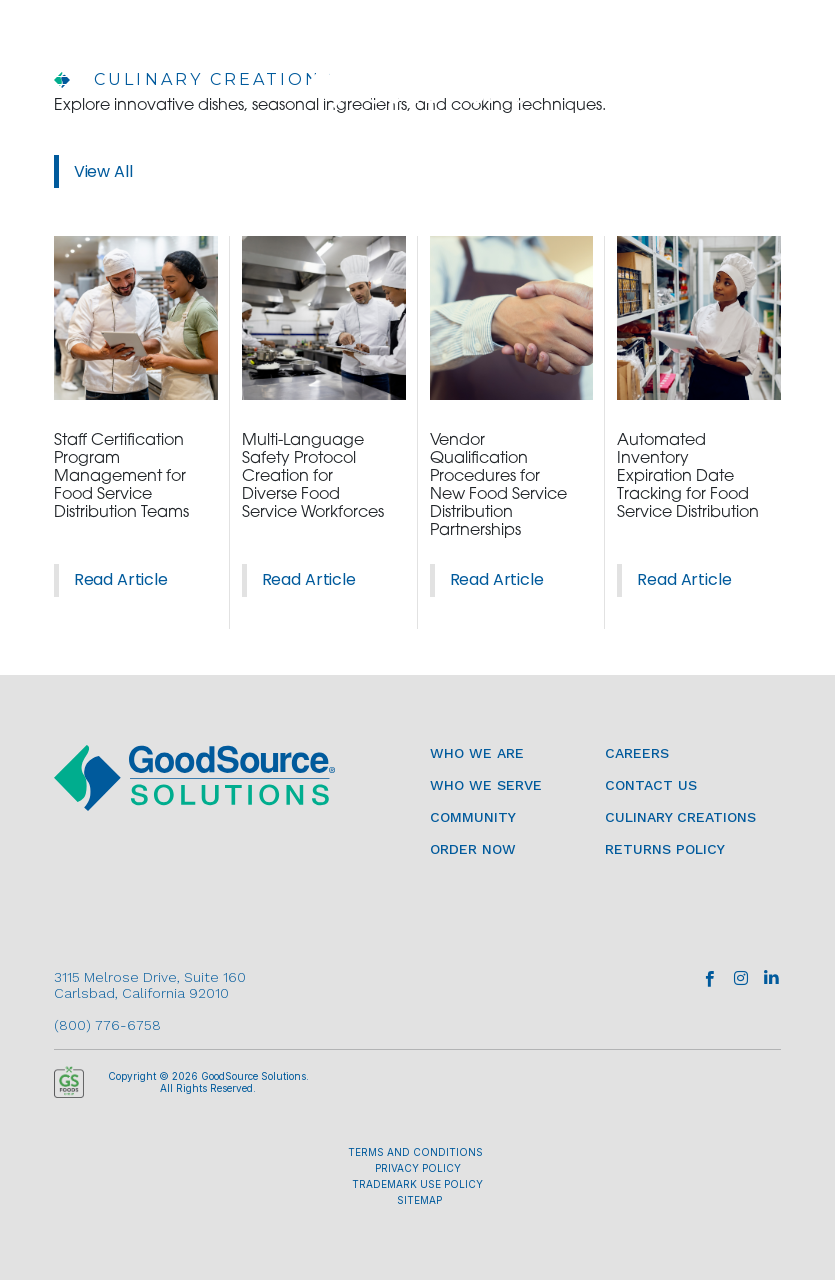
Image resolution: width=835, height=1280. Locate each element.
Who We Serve (486, 785)
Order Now (473, 849)
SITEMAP (419, 1200)
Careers (637, 753)
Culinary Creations (680, 817)
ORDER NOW (662, 81)
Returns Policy (665, 849)
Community (473, 817)
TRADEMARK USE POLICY (417, 1184)
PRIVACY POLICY (418, 1168)
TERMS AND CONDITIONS (415, 1152)
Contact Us (651, 785)
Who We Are (477, 753)
